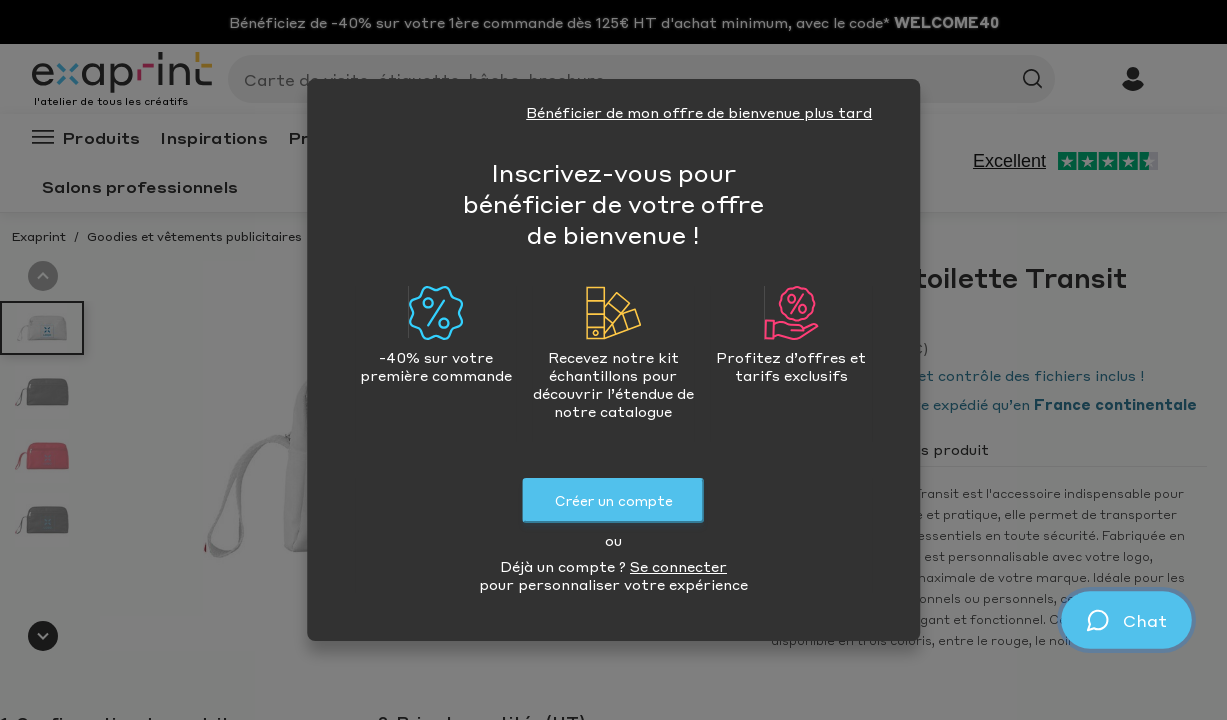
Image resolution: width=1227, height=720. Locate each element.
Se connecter (678, 566)
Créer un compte (614, 500)
